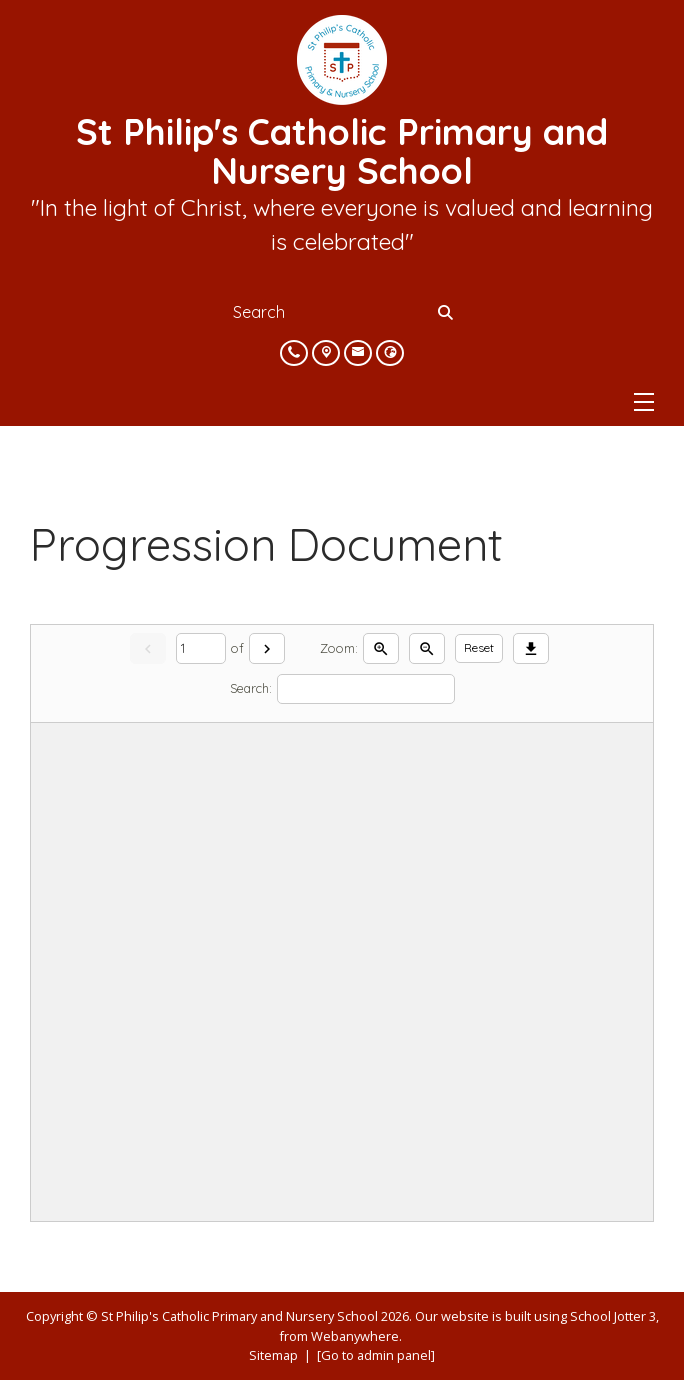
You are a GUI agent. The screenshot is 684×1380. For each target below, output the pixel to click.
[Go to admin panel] (376, 1355)
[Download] (531, 648)
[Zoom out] (427, 648)
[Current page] (201, 648)
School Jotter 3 (613, 1316)
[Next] (267, 648)
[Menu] (644, 402)
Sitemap (273, 1355)
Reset (479, 647)
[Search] (447, 312)
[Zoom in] (381, 648)
